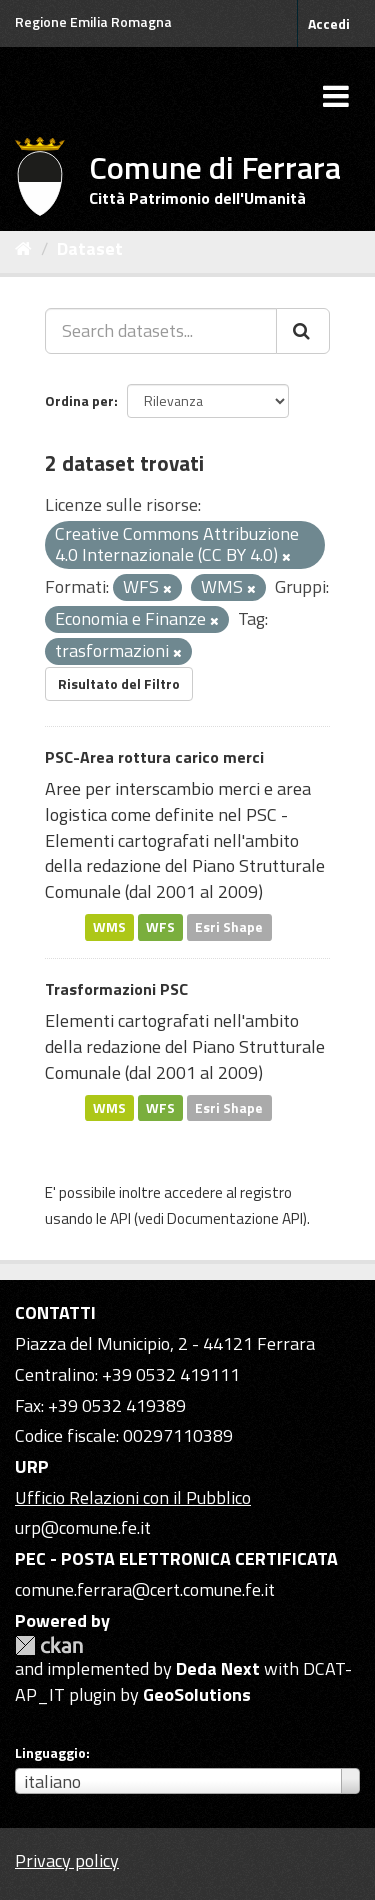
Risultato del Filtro (119, 683)
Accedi (329, 23)
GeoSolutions (197, 1694)
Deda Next (218, 1668)
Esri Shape (229, 927)
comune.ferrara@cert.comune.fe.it (145, 1589)
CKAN (49, 1645)
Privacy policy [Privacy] (67, 1860)
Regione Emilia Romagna (93, 21)
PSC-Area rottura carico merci (154, 757)
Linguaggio (50, 1753)
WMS (109, 927)
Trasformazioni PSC (116, 989)
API (120, 1218)
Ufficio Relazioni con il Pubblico (133, 1497)
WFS (160, 927)
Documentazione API (235, 1218)
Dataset (90, 248)
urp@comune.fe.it (83, 1527)
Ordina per (79, 400)
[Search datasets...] (161, 331)
